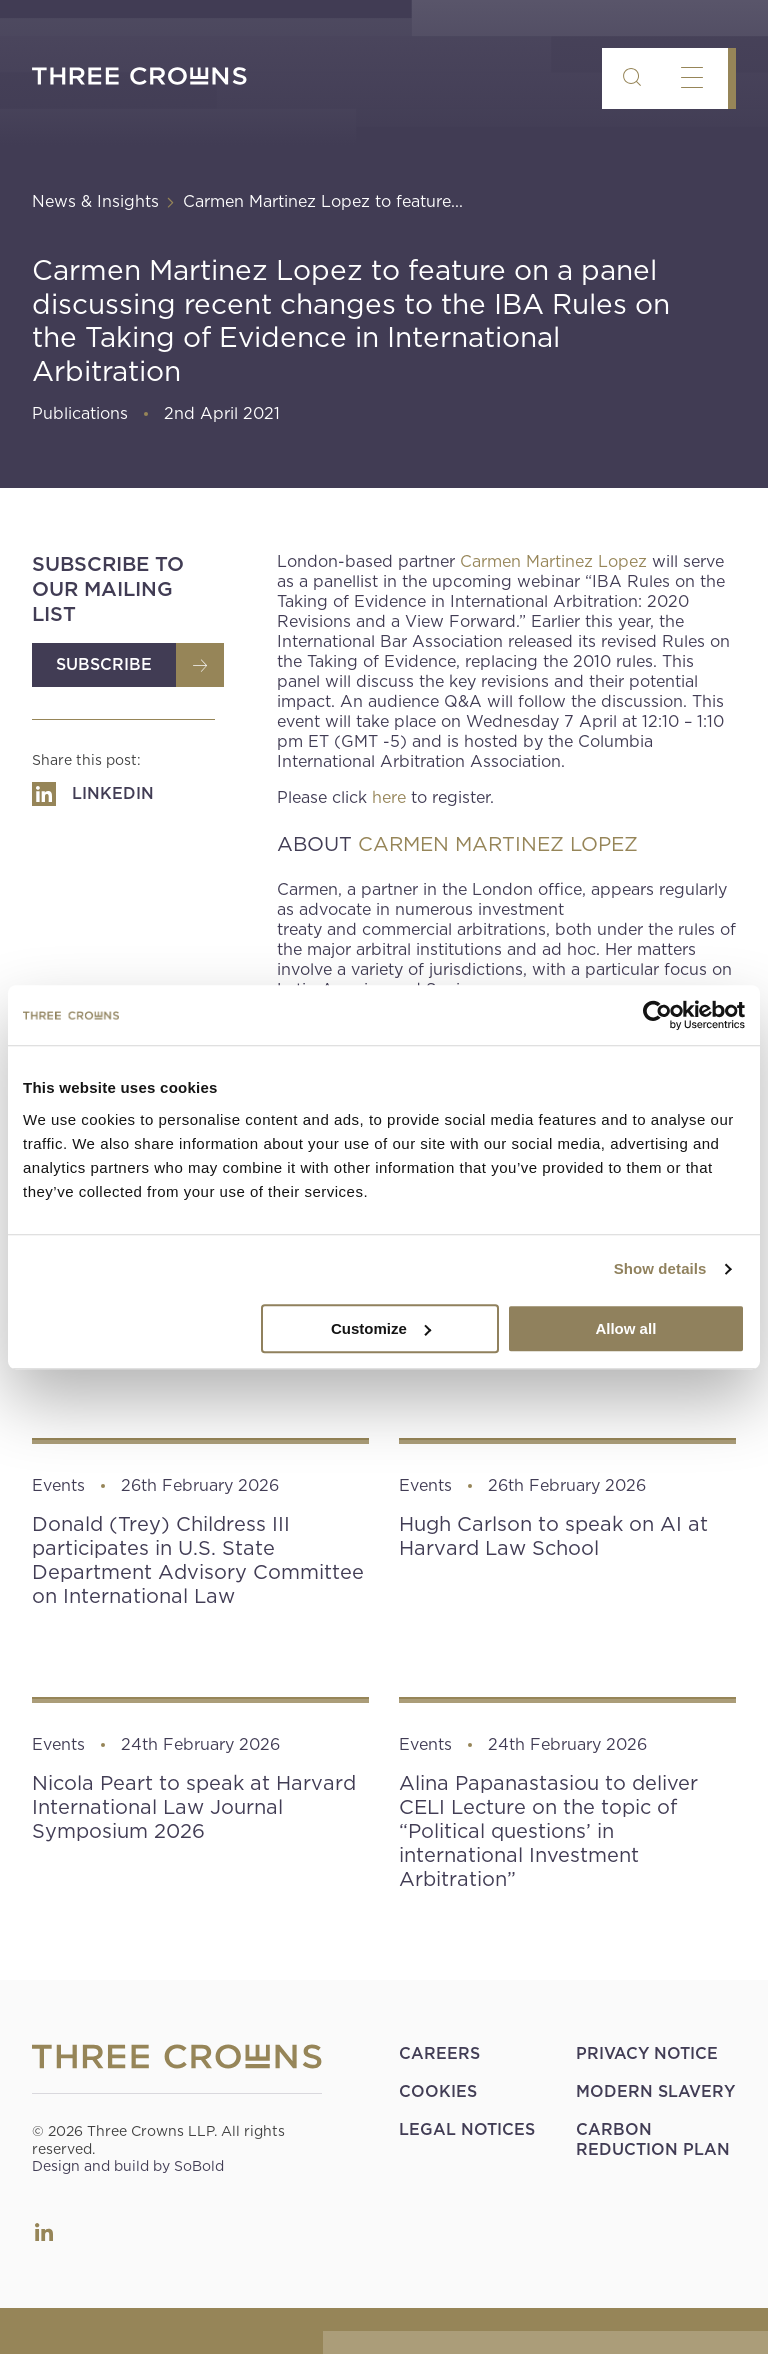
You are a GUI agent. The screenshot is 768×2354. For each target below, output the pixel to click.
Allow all (625, 1328)
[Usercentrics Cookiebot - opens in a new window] (657, 1015)
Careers (439, 2053)
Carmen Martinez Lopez (553, 561)
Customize (381, 1328)
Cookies (438, 2091)
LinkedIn (44, 2232)
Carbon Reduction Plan (653, 2139)
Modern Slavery (655, 2091)
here (389, 797)
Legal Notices (467, 2129)
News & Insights (95, 201)
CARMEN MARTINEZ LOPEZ (498, 844)
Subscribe (104, 664)
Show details (660, 1268)
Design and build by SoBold (128, 2166)
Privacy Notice (647, 2053)
